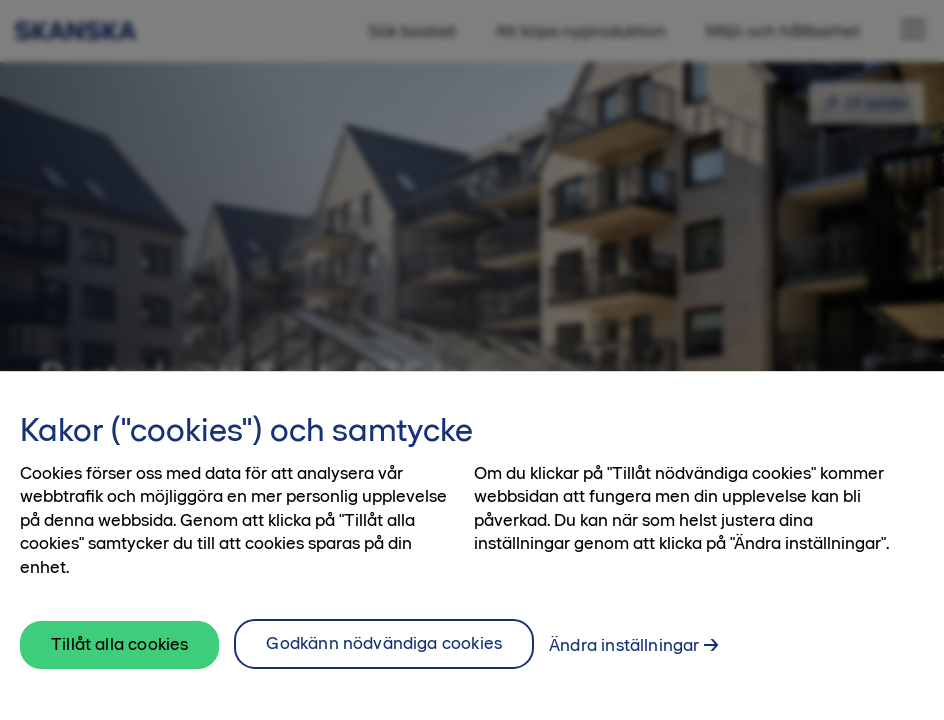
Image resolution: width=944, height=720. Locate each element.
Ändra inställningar (624, 645)
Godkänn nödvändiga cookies (384, 643)
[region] (472, 545)
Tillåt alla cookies (119, 644)
